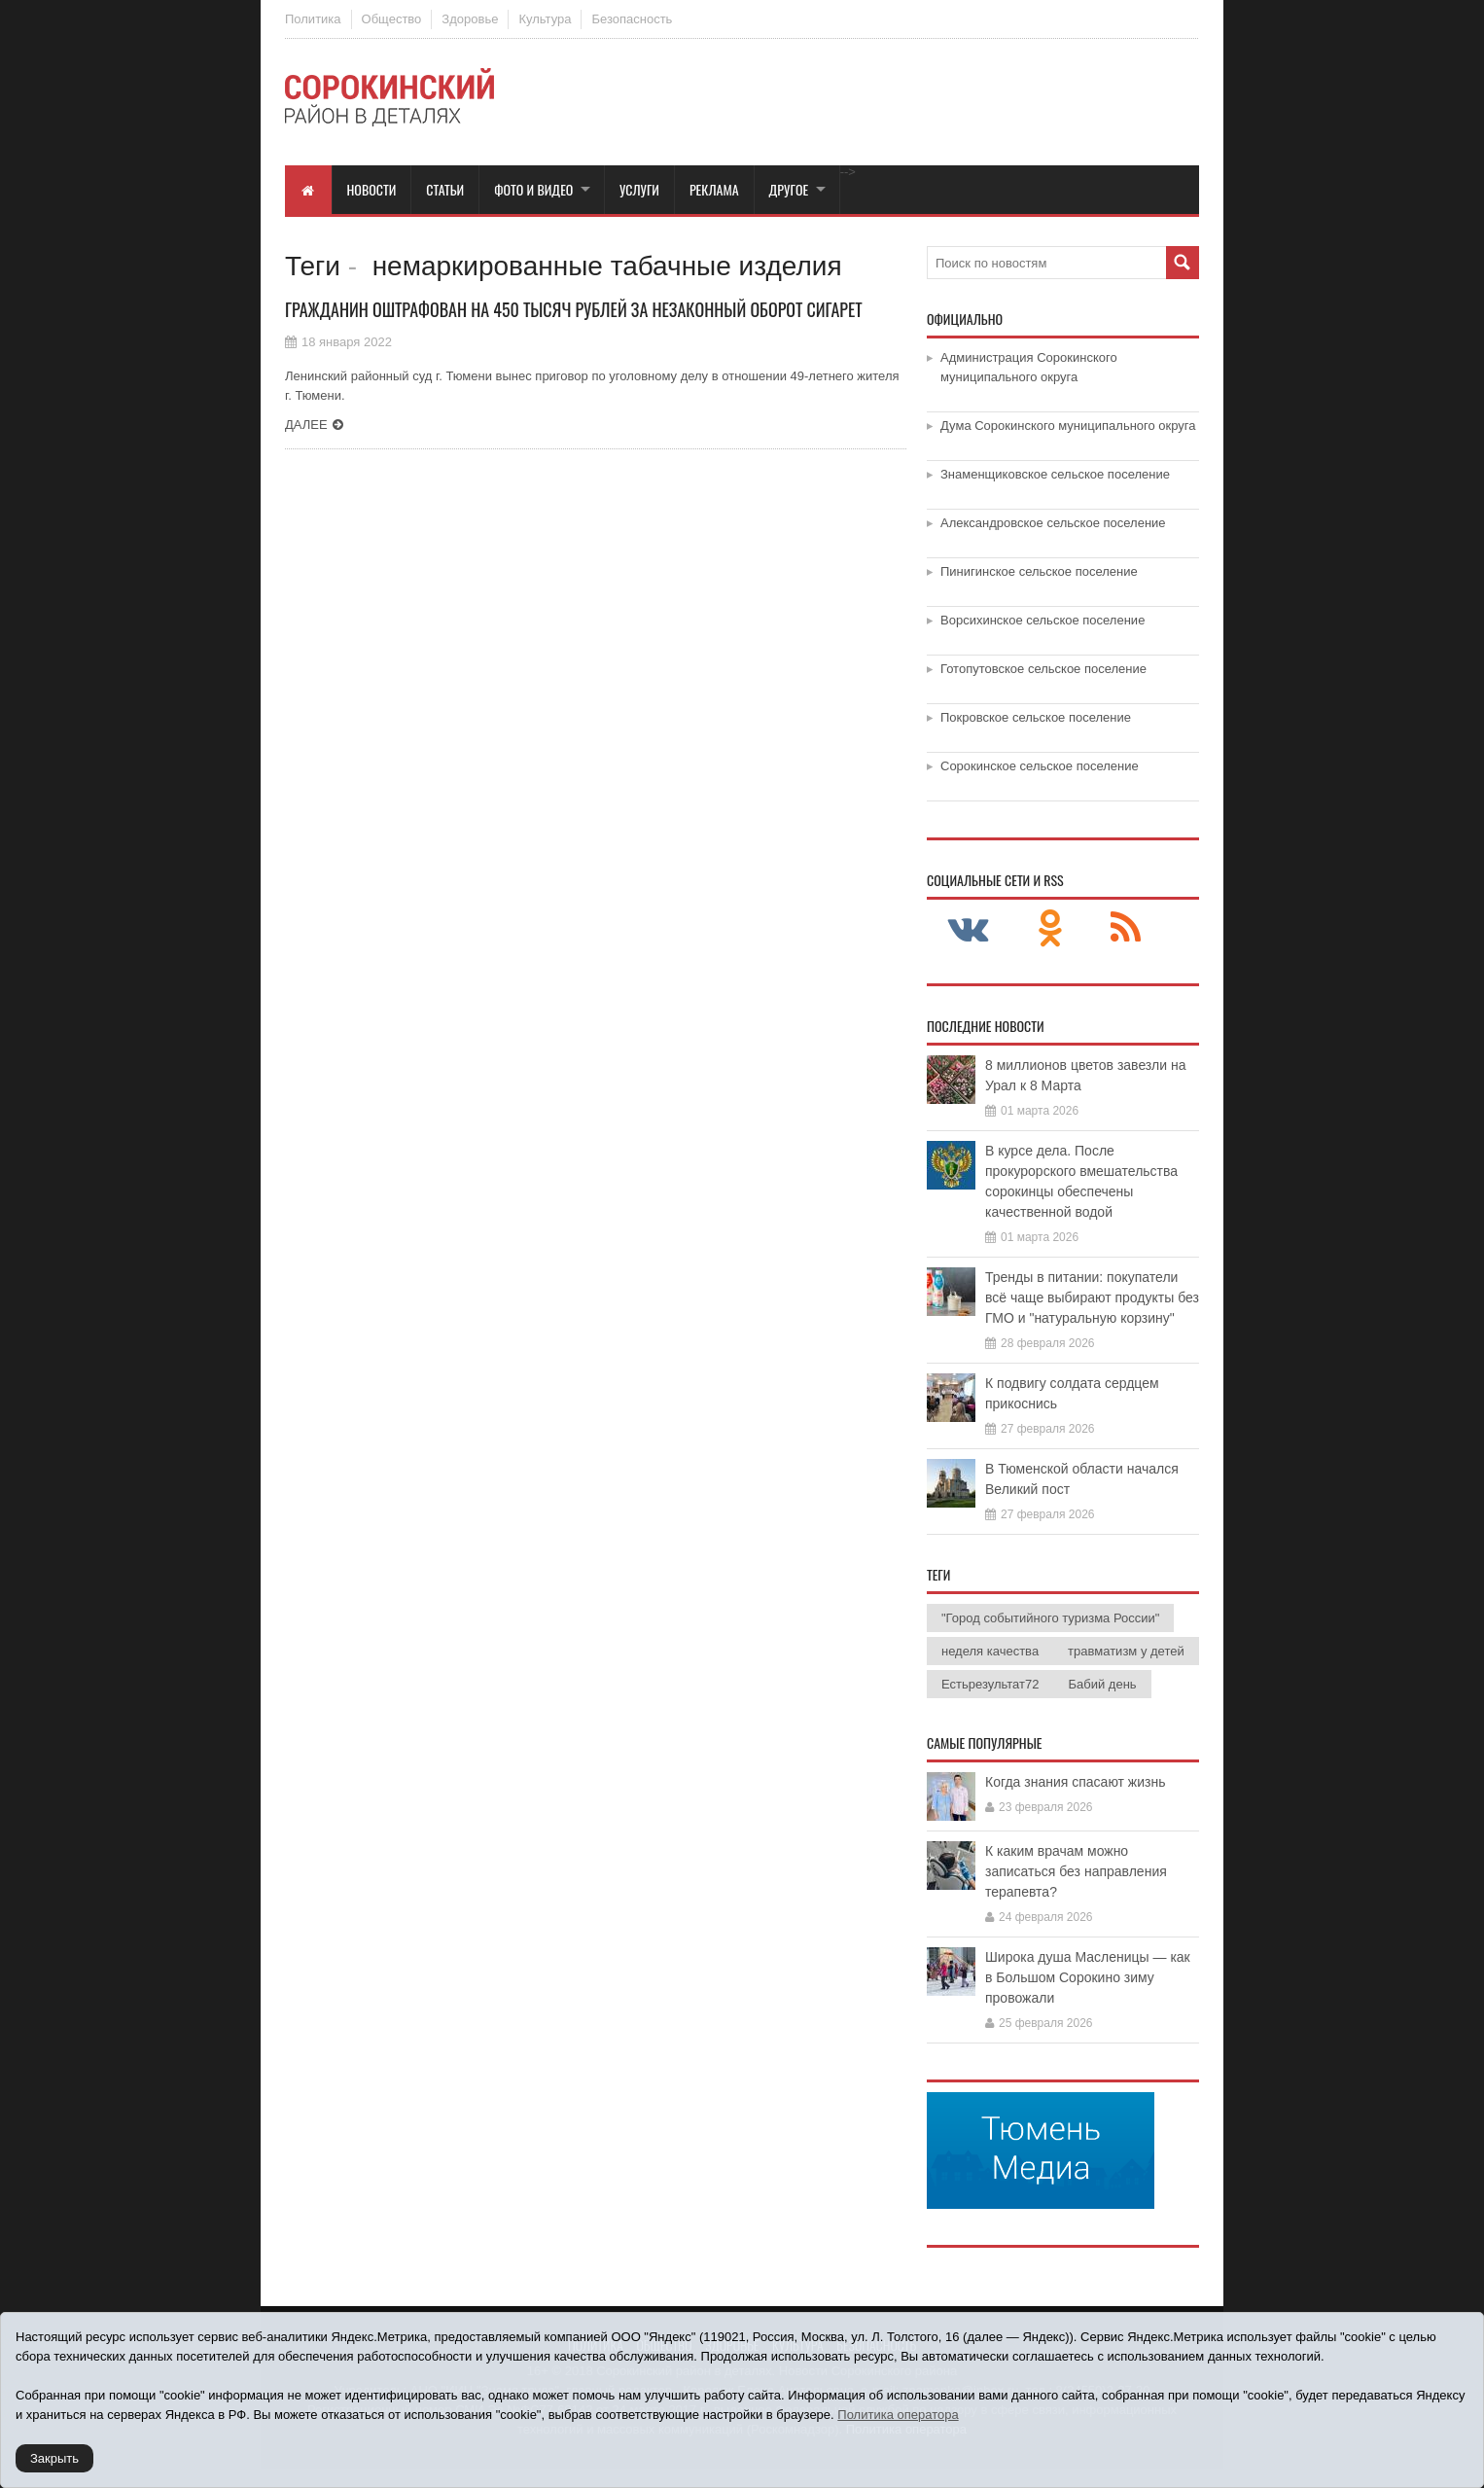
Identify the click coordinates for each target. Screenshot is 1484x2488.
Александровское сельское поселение (1053, 522)
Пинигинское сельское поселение (1039, 571)
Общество (392, 19)
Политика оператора (897, 2414)
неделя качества (990, 1651)
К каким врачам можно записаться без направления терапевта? (1076, 1871)
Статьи (445, 189)
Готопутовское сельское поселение (1043, 668)
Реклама (714, 189)
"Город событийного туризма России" (1050, 1618)
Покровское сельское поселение (1035, 717)
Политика (313, 19)
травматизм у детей (1126, 1651)
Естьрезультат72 (990, 1684)
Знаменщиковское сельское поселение (1055, 474)
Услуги (639, 189)
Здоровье (470, 19)
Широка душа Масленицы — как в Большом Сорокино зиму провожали (1087, 1977)
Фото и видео (533, 189)
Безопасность (631, 19)
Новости (372, 189)
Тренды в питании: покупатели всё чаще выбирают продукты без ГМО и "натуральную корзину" (1092, 1297)
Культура (544, 19)
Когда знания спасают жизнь (1075, 1782)
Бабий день (1102, 1684)
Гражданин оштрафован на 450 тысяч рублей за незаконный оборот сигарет (574, 309)
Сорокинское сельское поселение (1039, 766)
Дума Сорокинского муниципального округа (1068, 425)
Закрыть (54, 2458)
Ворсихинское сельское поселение (1042, 620)
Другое (789, 189)
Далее (306, 424)
